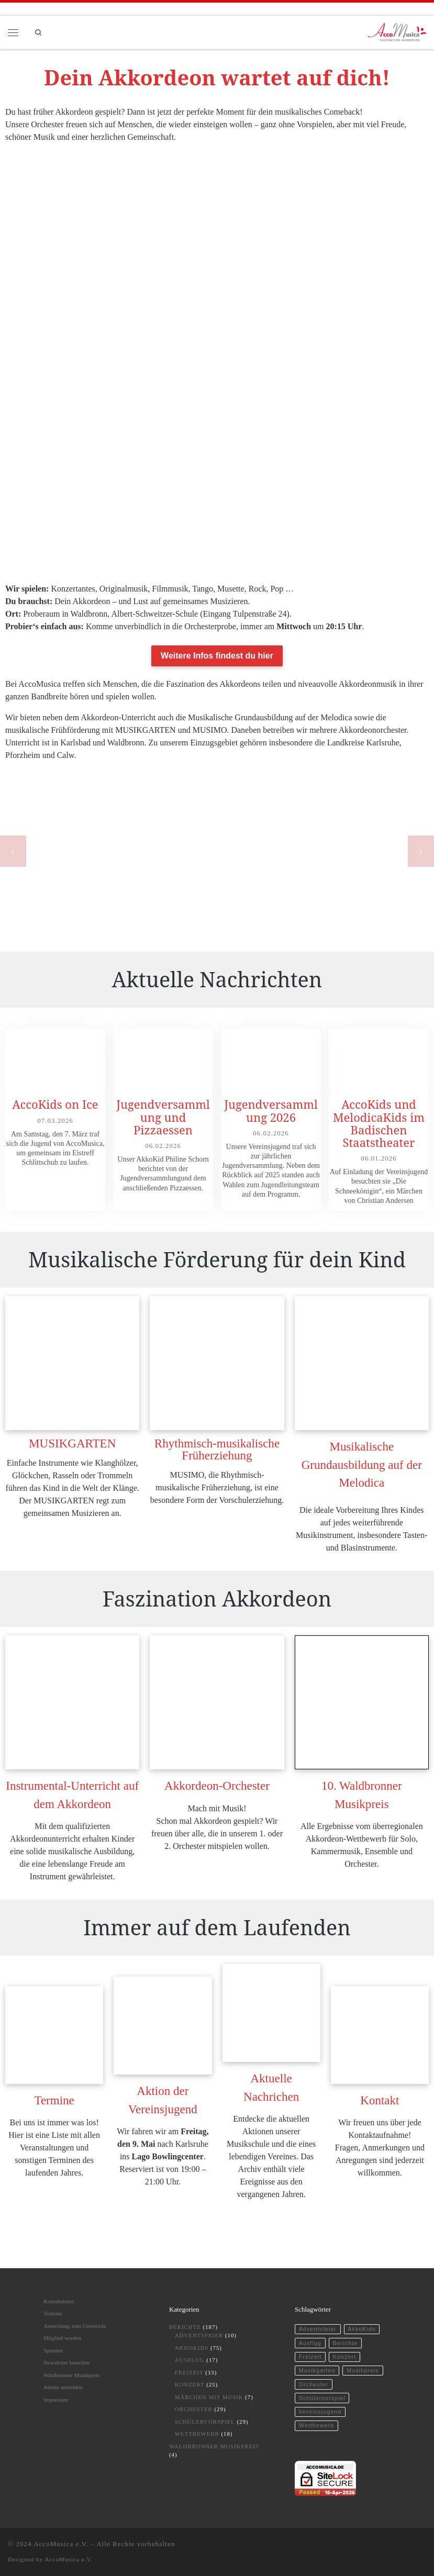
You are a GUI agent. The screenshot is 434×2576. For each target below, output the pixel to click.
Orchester (194, 2409)
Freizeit (189, 2372)
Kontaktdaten (58, 2301)
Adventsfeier (199, 2335)
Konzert (190, 2384)
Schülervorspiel (205, 2421)
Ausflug (190, 2360)
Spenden (53, 2350)
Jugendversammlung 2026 (271, 1110)
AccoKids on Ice (55, 1104)
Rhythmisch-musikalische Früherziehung (217, 1449)
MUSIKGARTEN (72, 1443)
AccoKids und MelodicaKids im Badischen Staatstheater (379, 1123)
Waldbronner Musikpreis (71, 2375)
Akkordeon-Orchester (217, 1785)
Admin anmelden (63, 2387)
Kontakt (379, 2100)
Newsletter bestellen (66, 2362)
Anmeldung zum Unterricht (74, 2326)
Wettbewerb (197, 2433)
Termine (54, 2100)
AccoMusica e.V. (61, 2544)
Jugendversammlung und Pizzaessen (163, 1116)
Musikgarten (317, 2370)
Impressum (56, 2399)
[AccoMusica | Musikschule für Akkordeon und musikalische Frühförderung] (397, 31)
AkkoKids (191, 2348)
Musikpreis (363, 2370)
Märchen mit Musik (209, 2397)
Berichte (185, 2327)
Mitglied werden (62, 2338)
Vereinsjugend (320, 2411)
